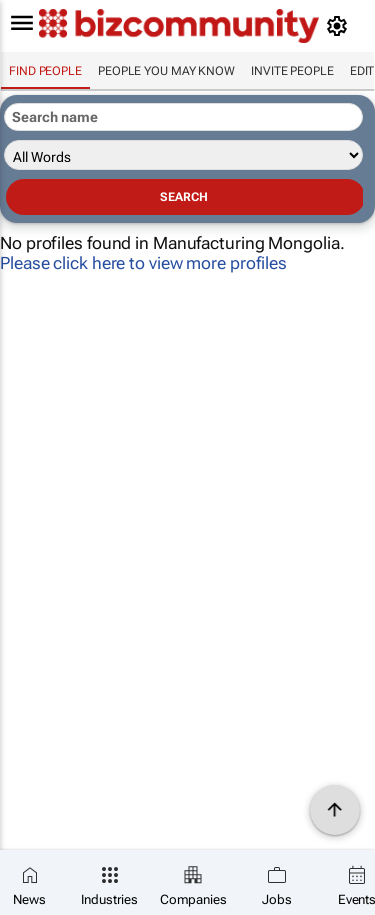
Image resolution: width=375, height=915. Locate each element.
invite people (292, 71)
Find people (45, 71)
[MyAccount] (340, 26)
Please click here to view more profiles (143, 263)
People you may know (166, 71)
